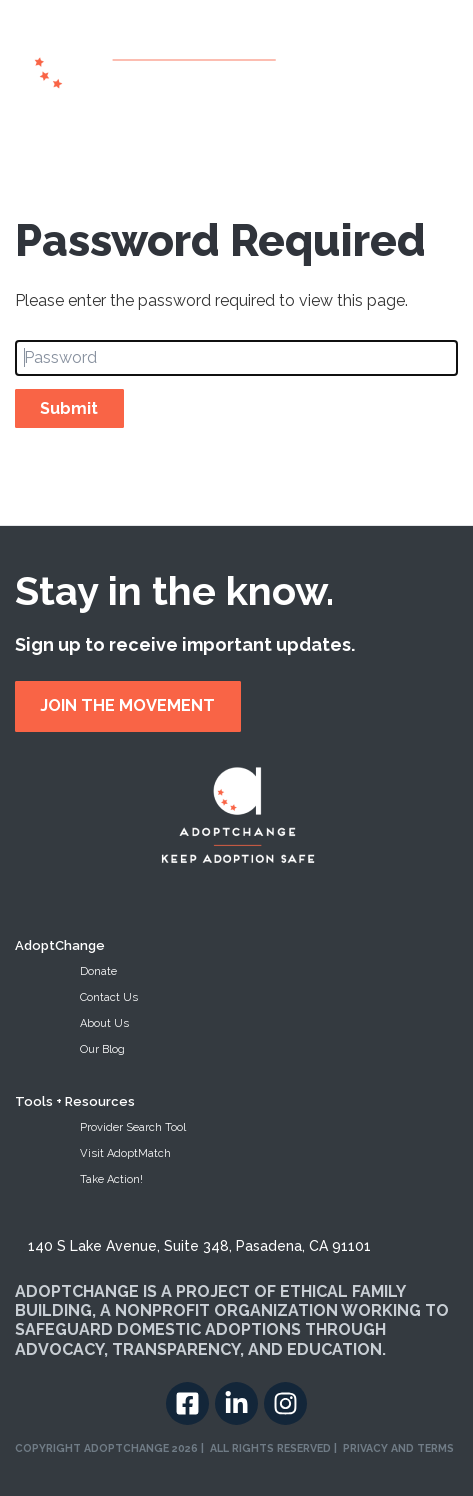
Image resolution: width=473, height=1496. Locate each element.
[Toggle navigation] (447, 64)
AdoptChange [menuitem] (60, 945)
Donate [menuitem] (98, 971)
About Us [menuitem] (104, 1023)
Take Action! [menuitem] (111, 1179)
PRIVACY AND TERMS (398, 1448)
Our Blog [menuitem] (102, 1049)
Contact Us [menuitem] (109, 997)
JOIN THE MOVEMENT (127, 705)
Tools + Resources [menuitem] (75, 1101)
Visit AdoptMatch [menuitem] (125, 1153)
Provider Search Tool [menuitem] (133, 1127)
